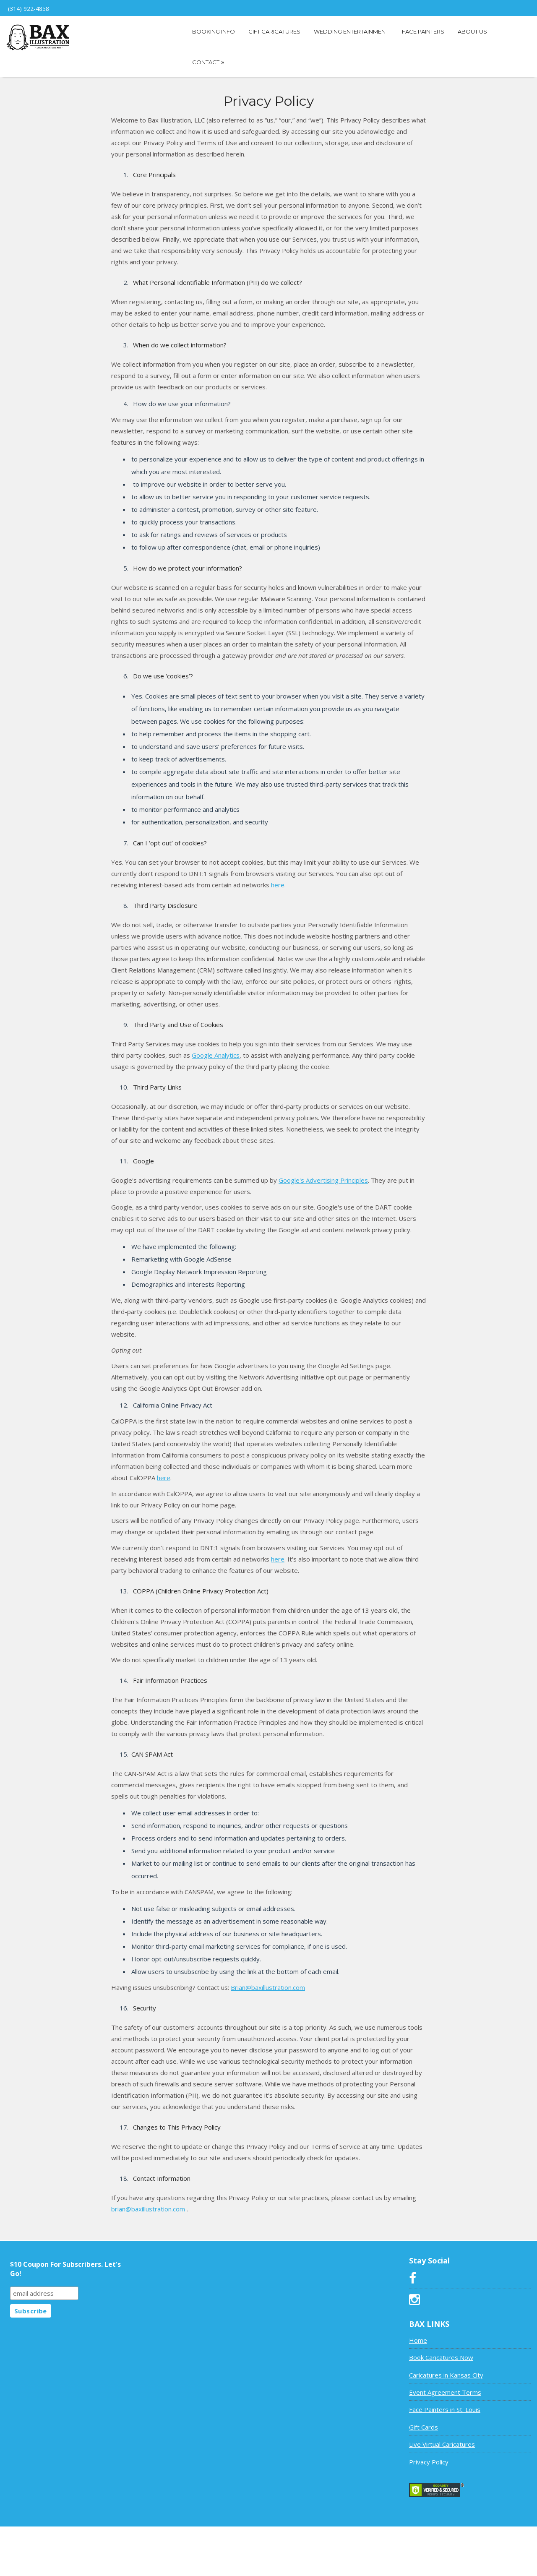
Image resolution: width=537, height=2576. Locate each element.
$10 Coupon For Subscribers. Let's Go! (65, 2269)
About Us (472, 31)
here (277, 885)
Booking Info (213, 31)
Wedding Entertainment (351, 31)
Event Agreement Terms (445, 2392)
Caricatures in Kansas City (446, 2375)
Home (418, 2340)
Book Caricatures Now (441, 2357)
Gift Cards (423, 2427)
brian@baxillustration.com (148, 2209)
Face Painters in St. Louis (444, 2409)
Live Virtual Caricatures (442, 2444)
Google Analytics (216, 1055)
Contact (208, 61)
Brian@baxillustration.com (268, 1987)
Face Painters (423, 31)
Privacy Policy (428, 2462)
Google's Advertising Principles (323, 1180)
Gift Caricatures (274, 31)
